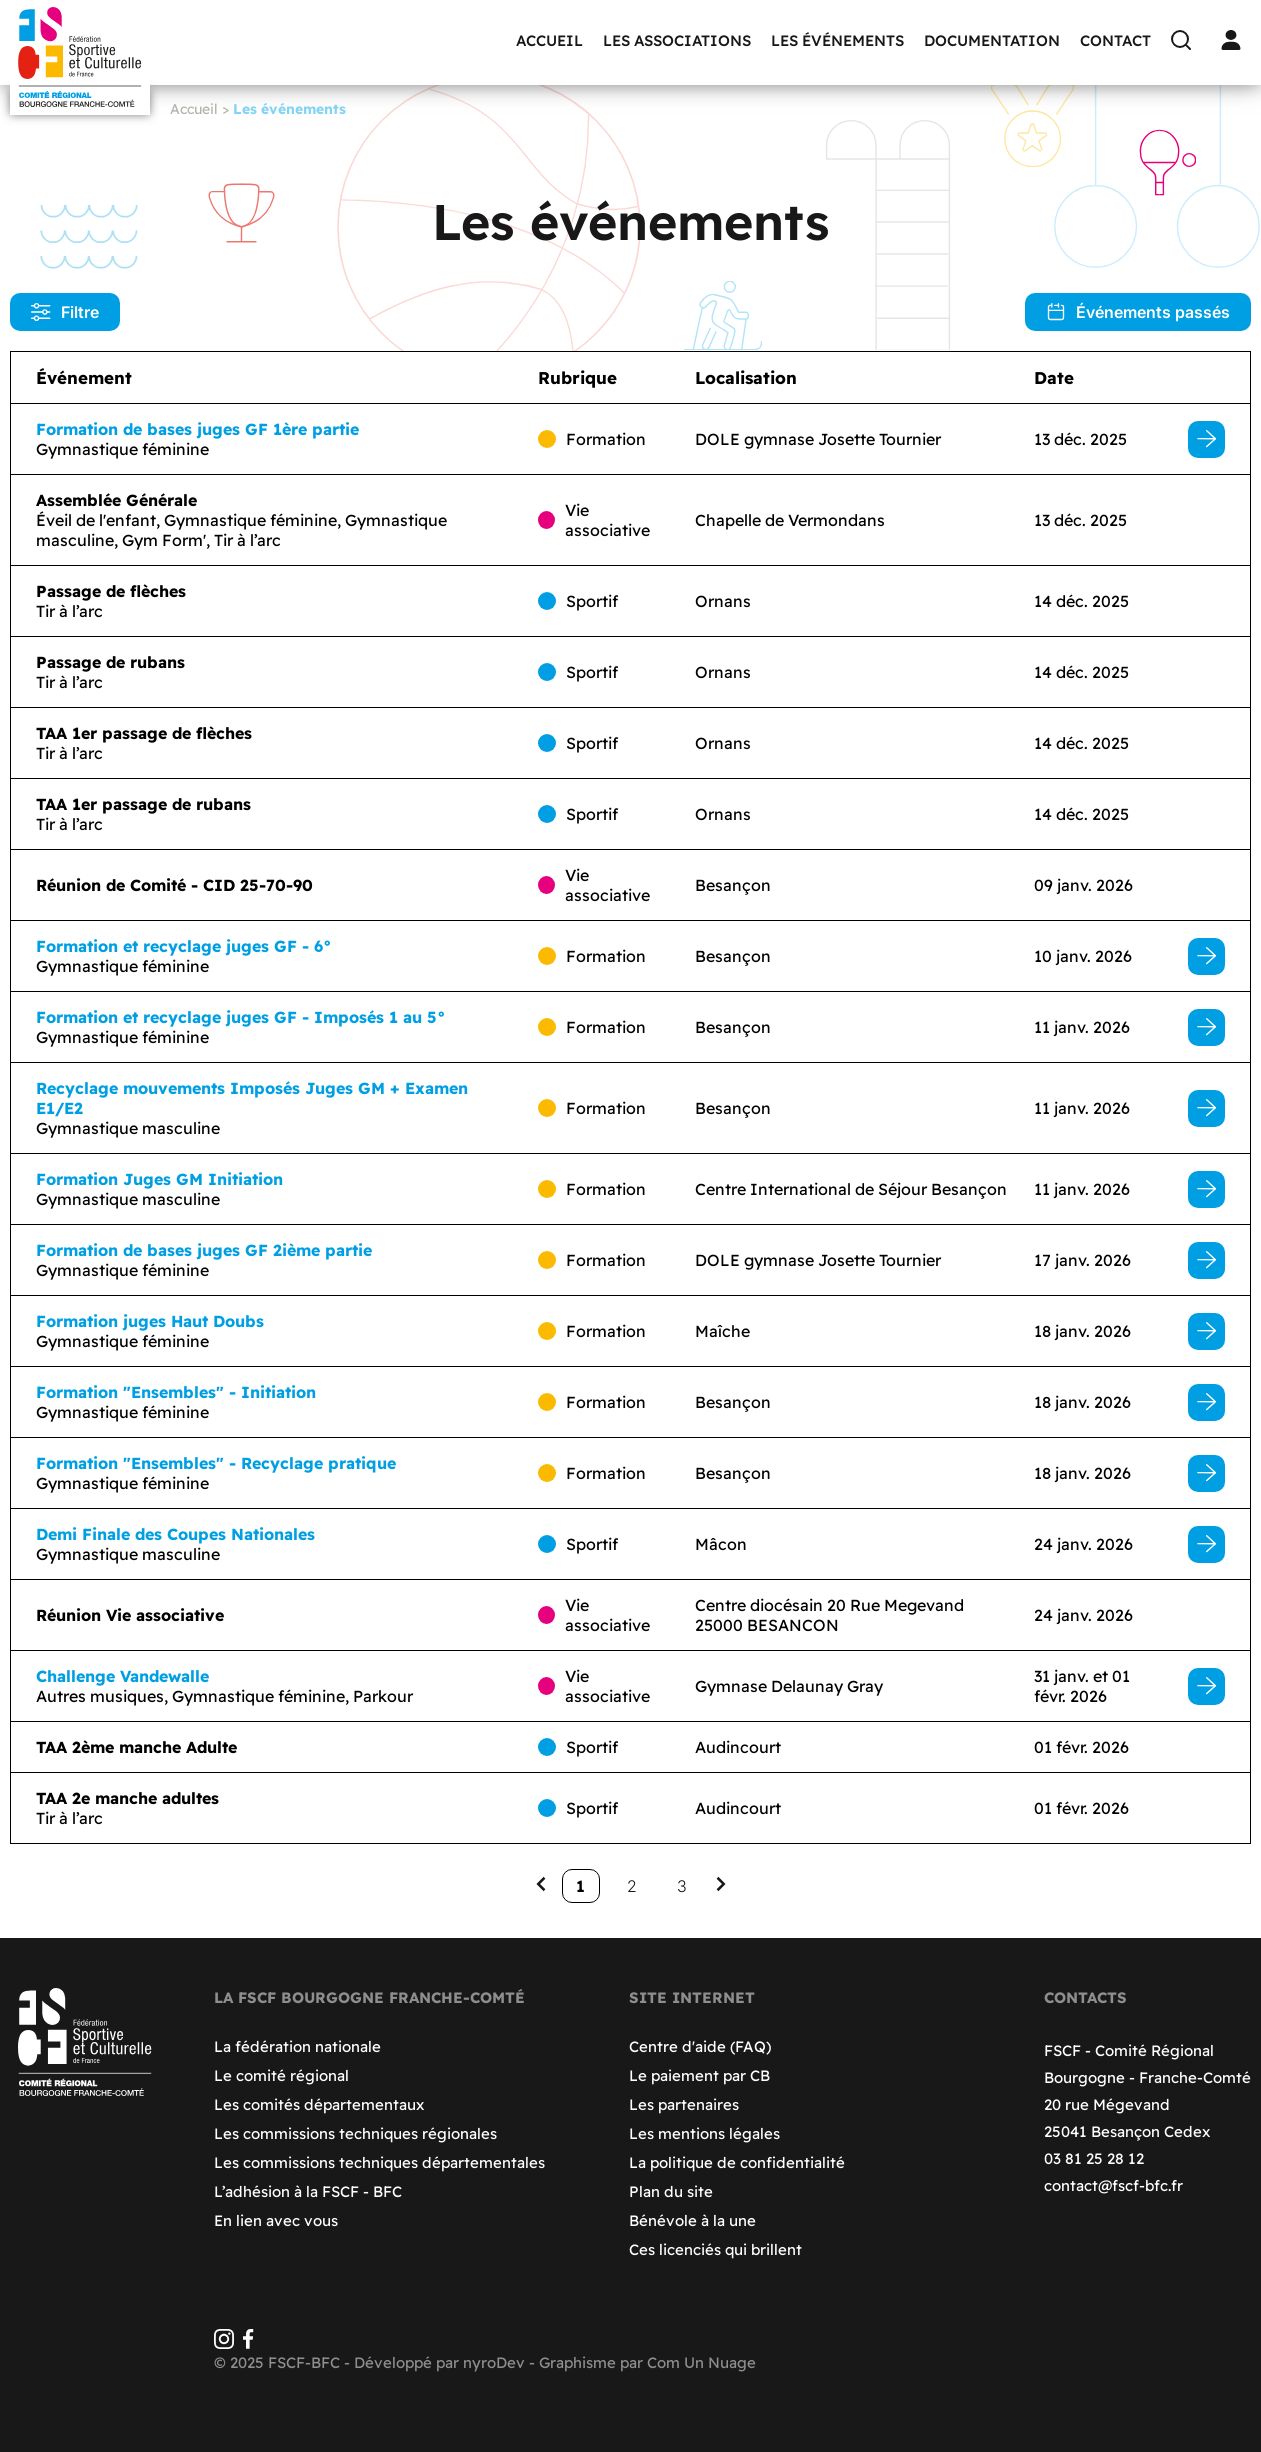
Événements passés (1138, 312)
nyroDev (494, 2362)
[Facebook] (248, 2343)
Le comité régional (281, 2075)
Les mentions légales (704, 2133)
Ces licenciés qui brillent (715, 2249)
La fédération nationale (297, 2046)
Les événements (837, 40)
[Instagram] (224, 2343)
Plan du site (671, 2191)
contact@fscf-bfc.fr (1113, 2185)
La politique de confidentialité (737, 2162)
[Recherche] (1186, 40)
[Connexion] (1236, 40)
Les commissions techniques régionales (355, 2133)
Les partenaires (684, 2104)
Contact (1115, 40)
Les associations (677, 40)
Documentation (992, 40)
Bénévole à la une (692, 2220)
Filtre (65, 312)
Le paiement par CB (699, 2075)
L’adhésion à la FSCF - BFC (308, 2191)
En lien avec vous (276, 2220)
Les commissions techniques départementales (379, 2162)
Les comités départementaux (319, 2104)
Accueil (549, 40)
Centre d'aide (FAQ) (700, 2046)
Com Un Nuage (701, 2362)
